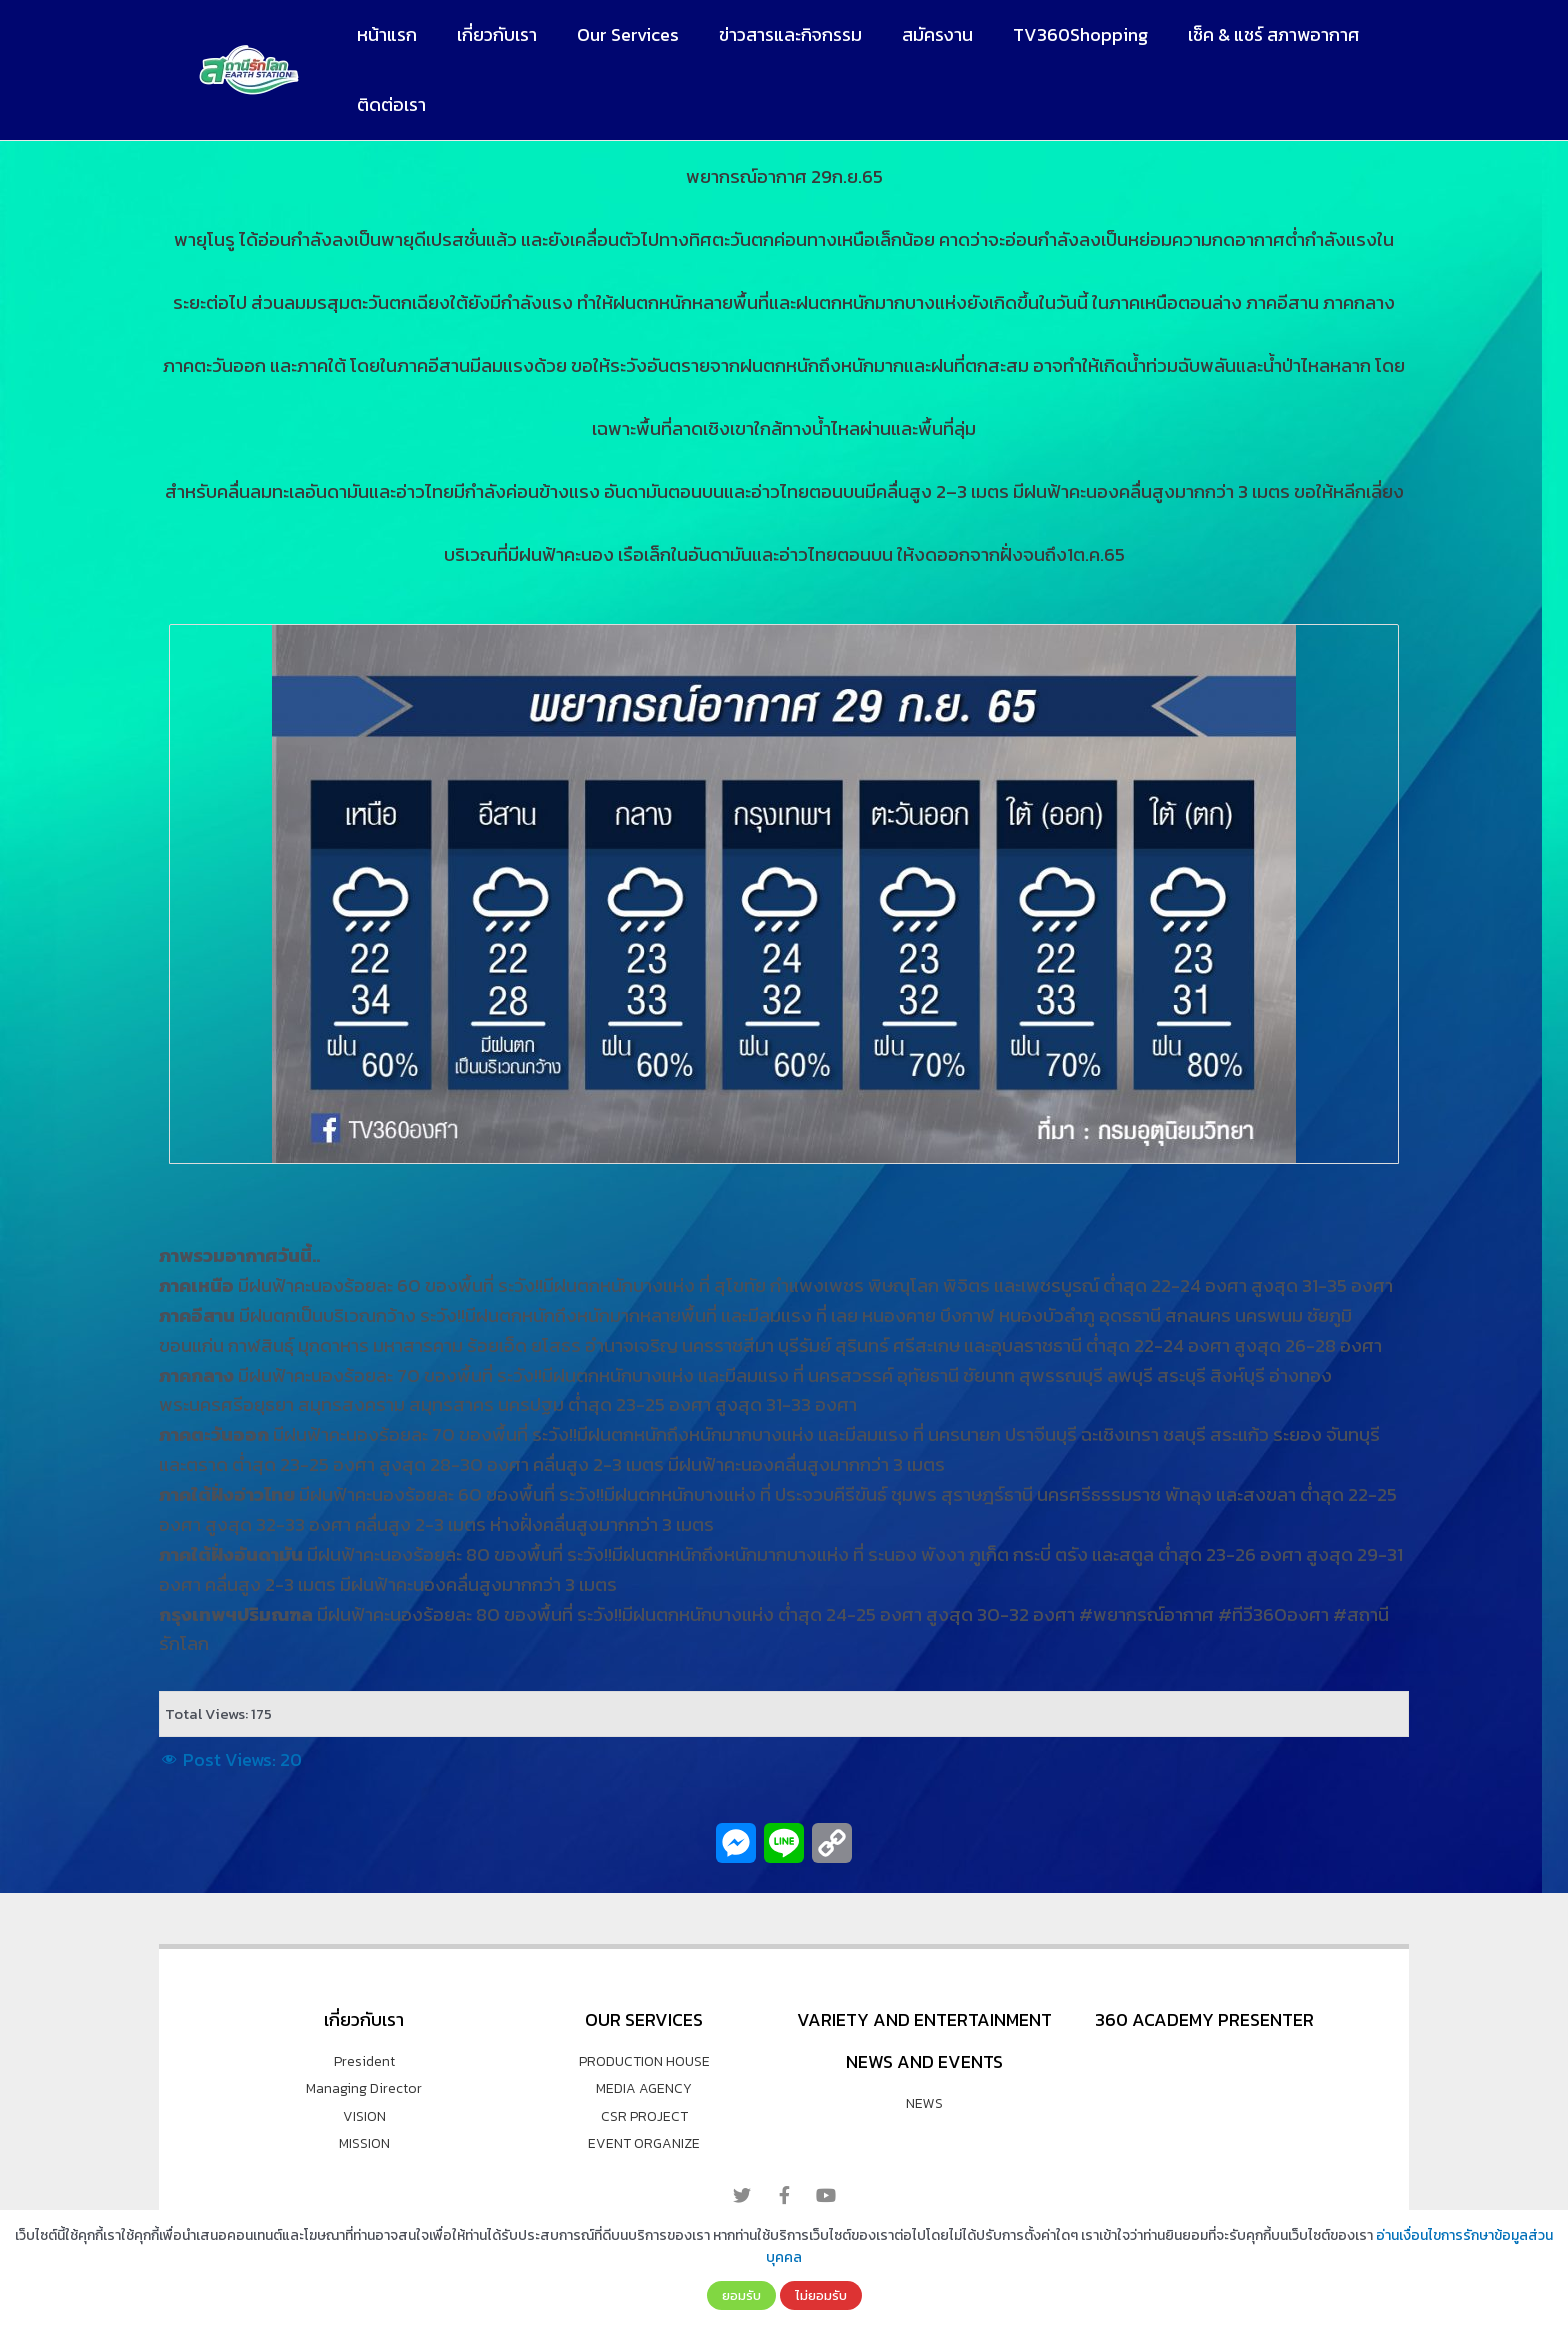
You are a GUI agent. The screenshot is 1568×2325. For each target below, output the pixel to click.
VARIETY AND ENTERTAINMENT (924, 2019)
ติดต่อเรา (389, 104)
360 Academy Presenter (1204, 2019)
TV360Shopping (1058, 34)
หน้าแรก (385, 34)
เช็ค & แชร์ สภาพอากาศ (1247, 34)
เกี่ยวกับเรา (491, 34)
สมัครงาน (919, 34)
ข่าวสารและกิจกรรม (776, 34)
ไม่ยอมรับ (821, 2295)
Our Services (618, 34)
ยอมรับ (741, 2295)
